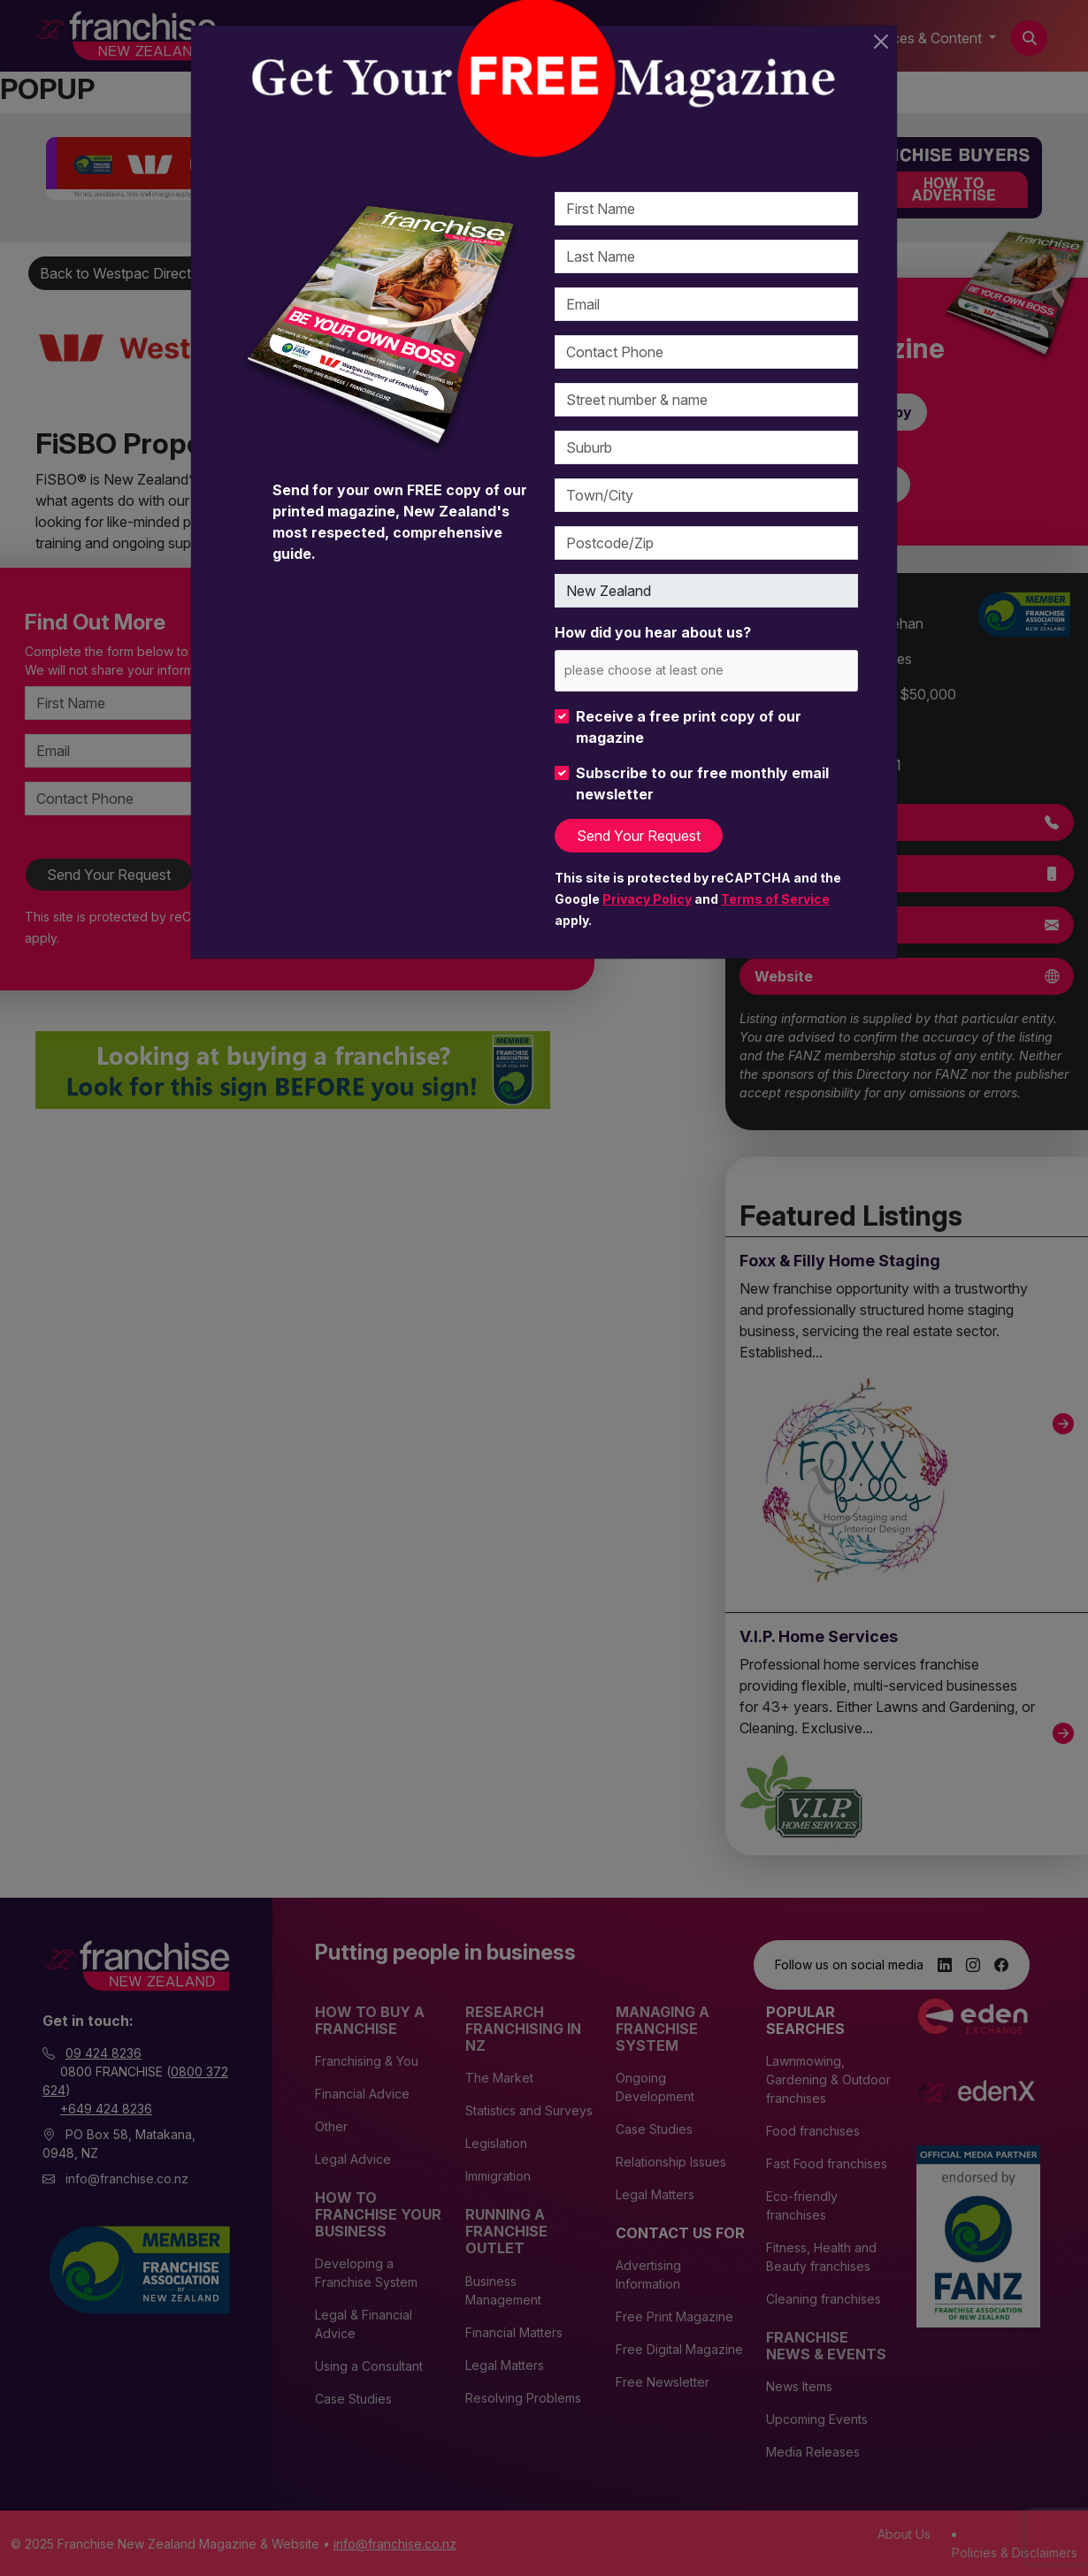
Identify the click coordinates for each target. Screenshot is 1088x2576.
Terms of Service (775, 898)
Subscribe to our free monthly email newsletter (702, 783)
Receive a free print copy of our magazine (688, 726)
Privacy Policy (647, 898)
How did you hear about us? (653, 632)
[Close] (881, 41)
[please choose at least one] (670, 670)
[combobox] (706, 671)
